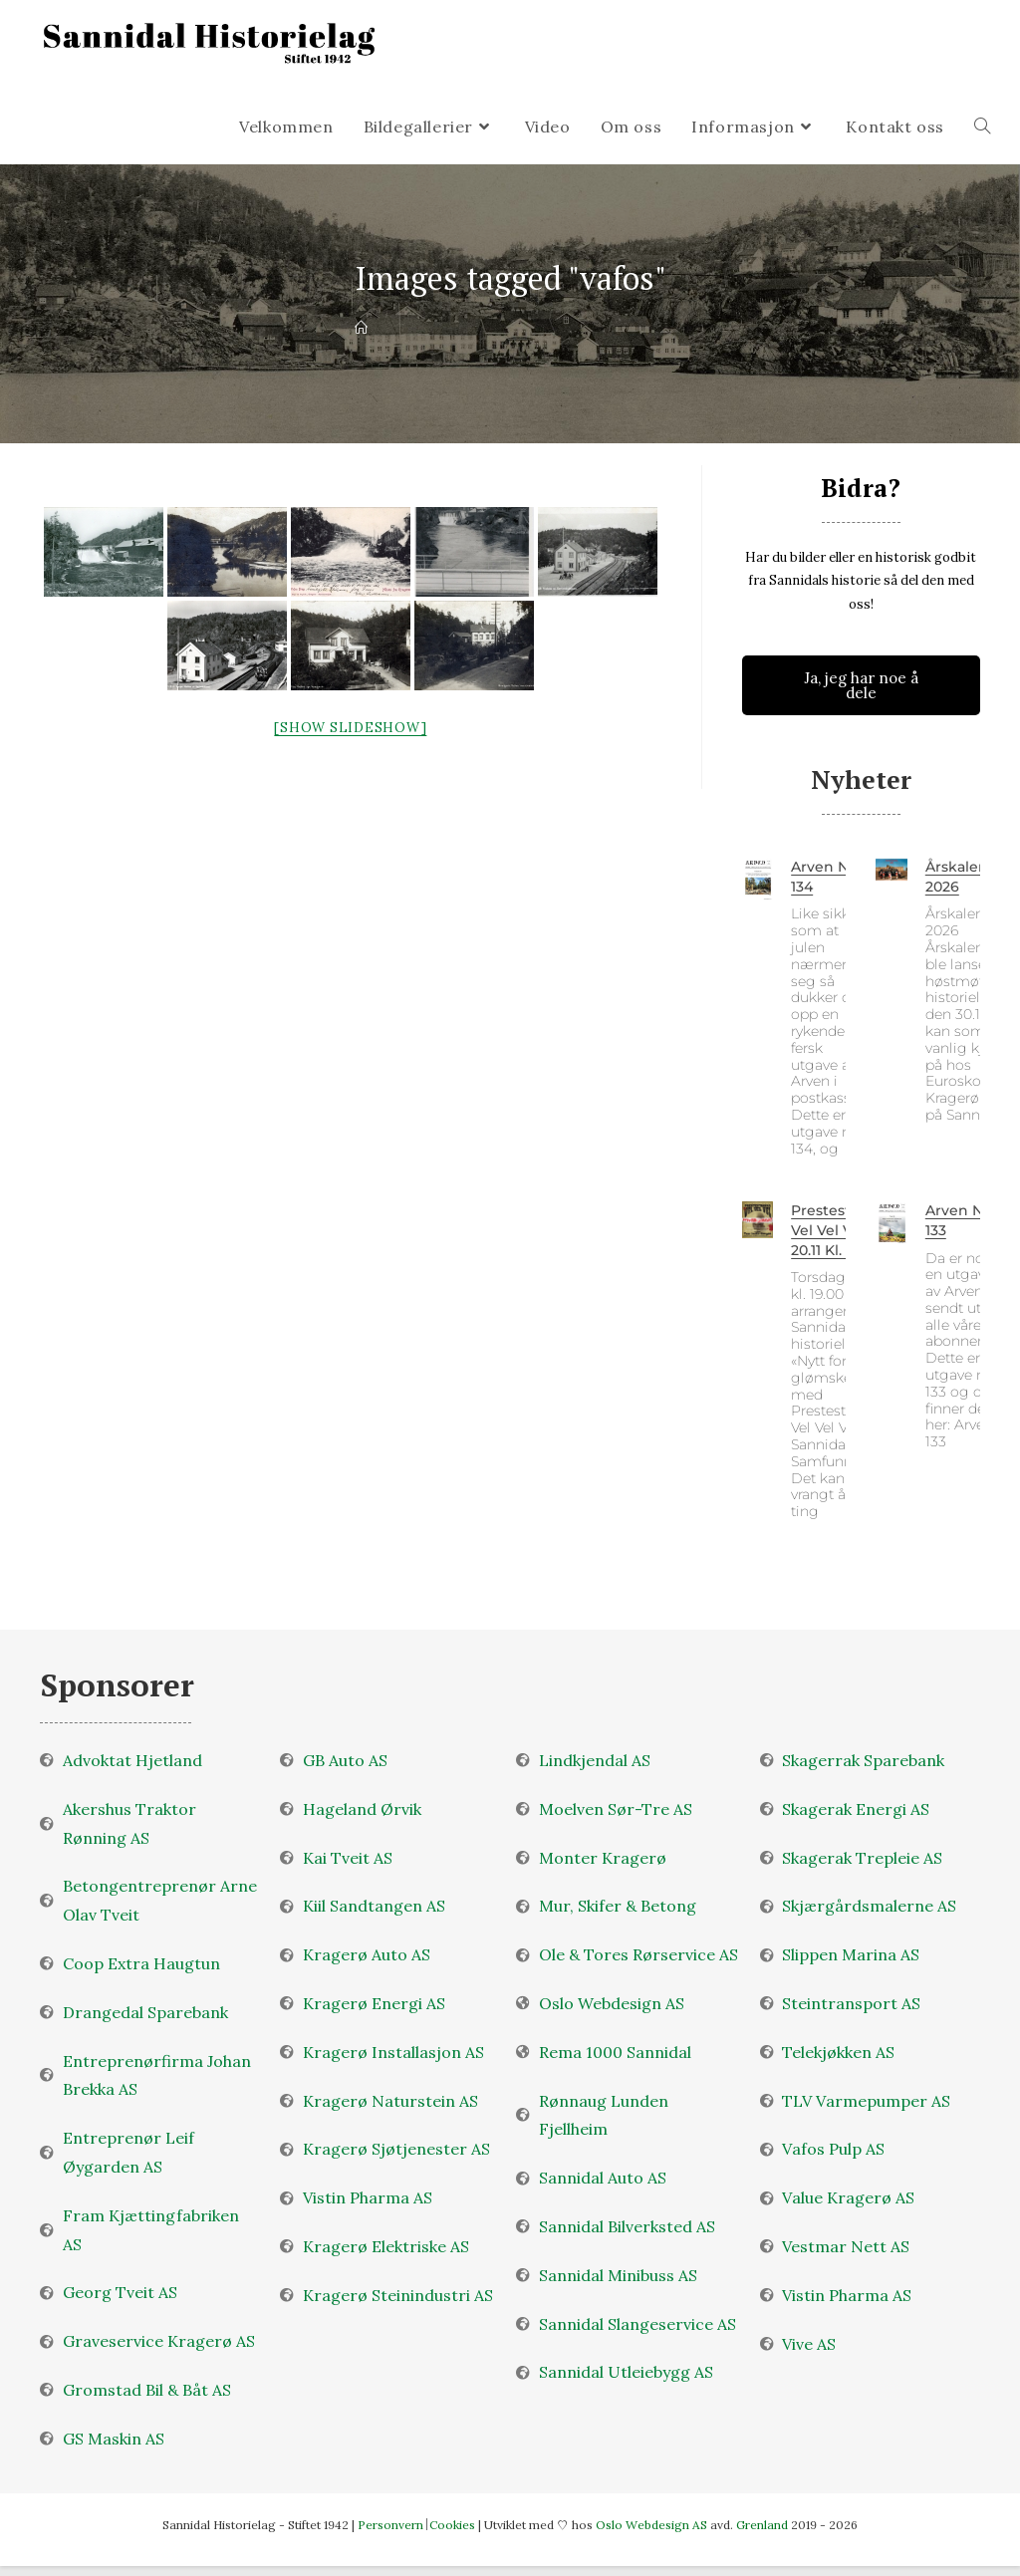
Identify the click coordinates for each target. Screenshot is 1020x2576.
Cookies (452, 2524)
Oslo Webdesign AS (653, 2524)
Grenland (763, 2524)
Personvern (390, 2524)
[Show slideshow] (350, 727)
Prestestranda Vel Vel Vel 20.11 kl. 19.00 (841, 1229)
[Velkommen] (361, 328)
